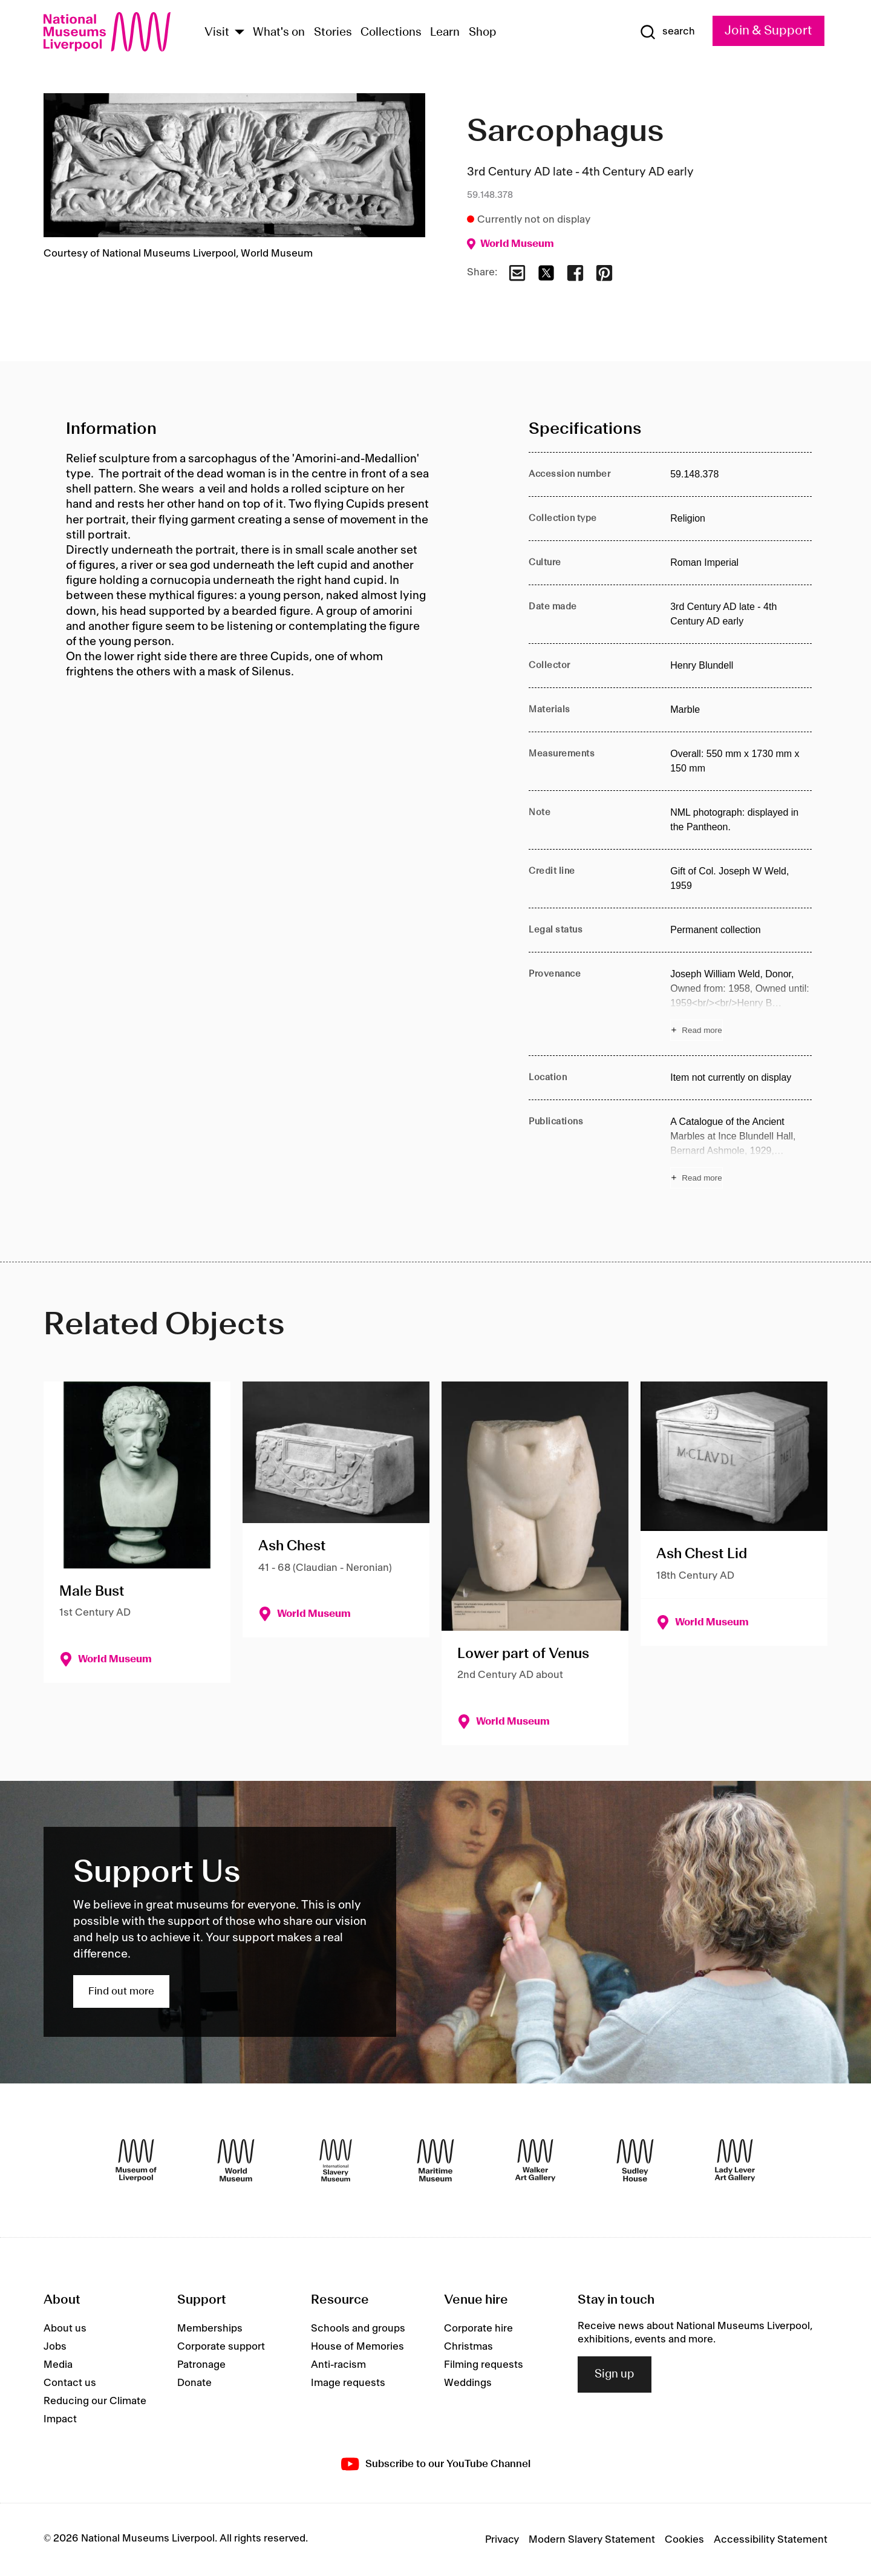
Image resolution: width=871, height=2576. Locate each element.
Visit (216, 33)
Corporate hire (478, 2328)
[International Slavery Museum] (335, 2160)
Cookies (684, 2539)
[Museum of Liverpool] (136, 2160)
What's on (279, 33)
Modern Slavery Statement (592, 2539)
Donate (194, 2383)
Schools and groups (358, 2328)
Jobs (55, 2346)
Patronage (201, 2364)
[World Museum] (236, 2160)
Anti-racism (338, 2364)
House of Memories (357, 2346)
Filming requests (483, 2364)
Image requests (348, 2383)
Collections (391, 33)
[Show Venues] (239, 33)
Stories (333, 33)
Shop (483, 33)
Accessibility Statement (770, 2539)
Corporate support (221, 2346)
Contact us (70, 2383)
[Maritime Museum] (435, 2160)
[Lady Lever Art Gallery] (735, 2160)
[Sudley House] (635, 2160)
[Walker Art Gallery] (535, 2160)
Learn (445, 33)
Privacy (502, 2539)
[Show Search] (667, 32)
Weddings (468, 2383)
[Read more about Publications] (741, 1151)
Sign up (614, 2374)
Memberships (210, 2328)
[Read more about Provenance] (741, 1004)
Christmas (468, 2346)
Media (58, 2364)
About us (65, 2328)
